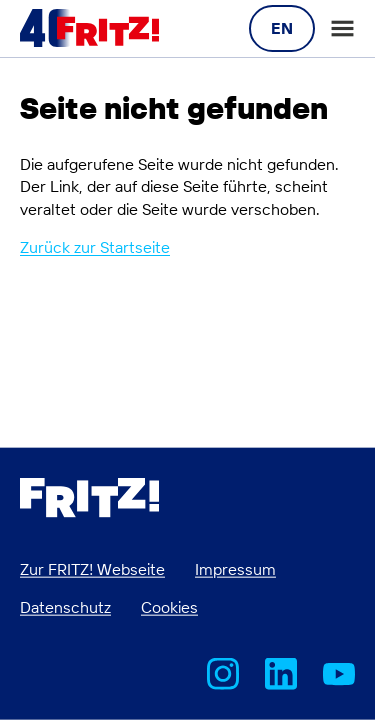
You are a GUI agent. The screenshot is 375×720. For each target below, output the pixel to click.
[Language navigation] (282, 28)
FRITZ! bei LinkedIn (281, 674)
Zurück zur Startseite (95, 247)
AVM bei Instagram (223, 674)
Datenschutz (65, 607)
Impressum (235, 568)
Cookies (169, 607)
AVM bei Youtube (339, 674)
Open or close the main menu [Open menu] (342, 28)
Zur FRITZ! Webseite (92, 568)
